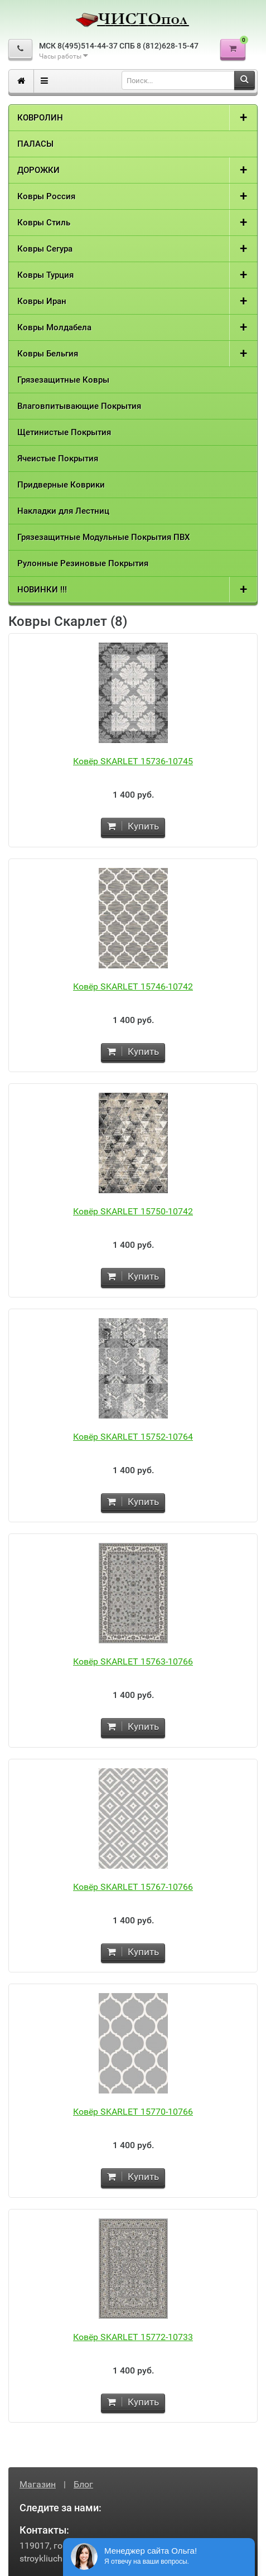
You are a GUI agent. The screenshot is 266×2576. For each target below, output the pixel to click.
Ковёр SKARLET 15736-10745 (133, 761)
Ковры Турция (45, 275)
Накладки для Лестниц (63, 511)
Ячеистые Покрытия (57, 459)
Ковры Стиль (43, 223)
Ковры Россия (46, 196)
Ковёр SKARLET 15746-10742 (133, 986)
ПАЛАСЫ (35, 144)
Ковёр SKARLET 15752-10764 (133, 1436)
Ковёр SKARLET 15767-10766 (133, 1887)
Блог (83, 2484)
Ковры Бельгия (47, 354)
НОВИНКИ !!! (42, 590)
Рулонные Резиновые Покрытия (82, 563)
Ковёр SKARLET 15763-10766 (133, 1661)
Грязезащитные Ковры (63, 380)
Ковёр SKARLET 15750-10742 (133, 1211)
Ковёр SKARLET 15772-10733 (133, 2337)
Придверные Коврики (61, 485)
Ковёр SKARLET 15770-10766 (133, 2111)
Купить (133, 826)
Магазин (38, 2484)
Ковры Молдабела (54, 327)
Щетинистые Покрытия (64, 432)
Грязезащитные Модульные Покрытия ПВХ (103, 537)
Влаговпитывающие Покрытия (79, 406)
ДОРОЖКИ (38, 170)
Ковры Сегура (44, 249)
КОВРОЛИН (40, 118)
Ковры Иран (41, 301)
